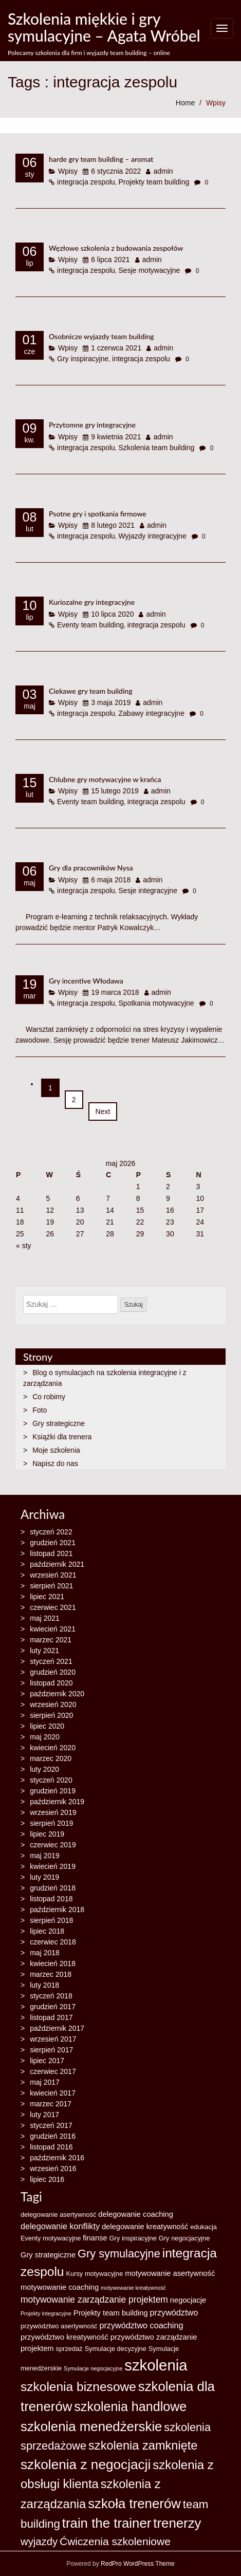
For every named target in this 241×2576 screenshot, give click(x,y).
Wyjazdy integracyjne (153, 536)
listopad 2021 (51, 1553)
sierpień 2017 (51, 2050)
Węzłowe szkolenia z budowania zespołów (116, 248)
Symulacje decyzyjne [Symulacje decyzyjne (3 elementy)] (115, 2348)
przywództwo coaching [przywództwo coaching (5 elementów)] (141, 2325)
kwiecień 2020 (53, 1748)
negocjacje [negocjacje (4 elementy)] (188, 2300)
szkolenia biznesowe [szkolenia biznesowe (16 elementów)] (78, 2387)
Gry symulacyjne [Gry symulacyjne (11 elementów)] (119, 2253)
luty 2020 (44, 1769)
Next (103, 1111)
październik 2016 (57, 2158)
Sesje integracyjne (148, 890)
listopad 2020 (51, 1683)
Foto (39, 1410)
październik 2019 (57, 1801)
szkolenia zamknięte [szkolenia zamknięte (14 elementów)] (142, 2445)
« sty (23, 1245)
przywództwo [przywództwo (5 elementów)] (174, 2312)
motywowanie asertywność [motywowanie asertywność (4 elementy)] (170, 2273)
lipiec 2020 (47, 1726)
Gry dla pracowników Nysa (91, 867)
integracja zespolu (86, 182)
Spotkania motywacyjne (156, 1003)
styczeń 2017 (51, 2125)
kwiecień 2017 (53, 2093)
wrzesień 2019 (53, 1812)
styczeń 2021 (51, 1661)
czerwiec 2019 (53, 1845)
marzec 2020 (50, 1758)
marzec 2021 (50, 1640)
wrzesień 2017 (53, 2039)
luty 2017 (44, 2114)
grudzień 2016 (53, 2136)
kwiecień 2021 (53, 1629)
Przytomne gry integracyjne (92, 424)
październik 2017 (57, 2028)
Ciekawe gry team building (91, 691)
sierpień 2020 (51, 1715)
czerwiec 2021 (53, 1607)
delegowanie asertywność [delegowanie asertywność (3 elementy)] (58, 2214)
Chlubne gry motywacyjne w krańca (105, 779)
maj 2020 (45, 1737)
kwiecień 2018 (53, 1963)
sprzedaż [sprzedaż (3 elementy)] (69, 2348)
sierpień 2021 (51, 1586)
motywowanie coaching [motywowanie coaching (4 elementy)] (60, 2287)
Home (185, 103)
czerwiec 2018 (53, 1942)
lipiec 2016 (47, 2179)
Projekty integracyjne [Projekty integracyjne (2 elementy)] (46, 2313)
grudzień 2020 (53, 1672)
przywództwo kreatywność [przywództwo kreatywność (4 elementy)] (64, 2337)
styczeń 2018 (51, 1996)
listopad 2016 (51, 2147)
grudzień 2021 (53, 1543)
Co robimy (48, 1397)
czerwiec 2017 (53, 2071)
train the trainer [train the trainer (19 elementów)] (107, 2523)
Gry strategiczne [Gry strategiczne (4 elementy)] (48, 2255)
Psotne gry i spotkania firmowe (97, 513)
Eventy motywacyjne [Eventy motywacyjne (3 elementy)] (51, 2238)
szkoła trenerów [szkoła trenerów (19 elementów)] (134, 2503)
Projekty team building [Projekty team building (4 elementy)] (110, 2313)
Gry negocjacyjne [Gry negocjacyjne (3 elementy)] (184, 2238)
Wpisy (216, 103)
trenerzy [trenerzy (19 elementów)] (177, 2523)
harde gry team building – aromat (101, 159)
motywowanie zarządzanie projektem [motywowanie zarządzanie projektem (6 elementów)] (94, 2299)
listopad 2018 (51, 1899)
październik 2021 (57, 1564)
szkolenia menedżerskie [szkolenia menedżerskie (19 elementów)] (91, 2426)
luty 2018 (44, 1985)
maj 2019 (45, 1855)
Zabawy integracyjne (151, 713)
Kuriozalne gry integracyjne (92, 602)
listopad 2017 (51, 2017)
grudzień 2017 (53, 2007)
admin (163, 171)
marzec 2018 (50, 1974)
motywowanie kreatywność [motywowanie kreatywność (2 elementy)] (133, 2288)
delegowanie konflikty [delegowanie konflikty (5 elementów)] (60, 2226)
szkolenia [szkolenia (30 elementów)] (155, 2365)
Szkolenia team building (157, 447)
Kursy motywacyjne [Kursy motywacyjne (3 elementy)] (94, 2273)
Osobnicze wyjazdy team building (101, 336)
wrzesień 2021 (53, 1575)
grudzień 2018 (53, 1888)
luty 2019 (44, 1877)
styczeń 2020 (51, 1780)
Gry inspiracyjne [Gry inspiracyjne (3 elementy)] (133, 2238)
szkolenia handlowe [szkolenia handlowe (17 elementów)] (130, 2406)
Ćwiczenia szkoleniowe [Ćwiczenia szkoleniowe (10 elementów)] (115, 2541)
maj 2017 (45, 2082)
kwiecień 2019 (53, 1866)
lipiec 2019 (47, 1834)
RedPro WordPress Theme (137, 2563)
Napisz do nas (55, 1463)
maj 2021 (45, 1618)
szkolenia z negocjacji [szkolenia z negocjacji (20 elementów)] (86, 2464)
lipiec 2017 (47, 2060)
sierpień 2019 (51, 1823)
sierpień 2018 (51, 1920)
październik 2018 (57, 1909)
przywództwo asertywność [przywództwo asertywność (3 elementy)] (59, 2326)
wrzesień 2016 (53, 2168)
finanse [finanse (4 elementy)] (95, 2238)
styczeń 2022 (51, 1532)
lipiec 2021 (47, 1596)
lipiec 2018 (47, 1931)
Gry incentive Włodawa (86, 980)
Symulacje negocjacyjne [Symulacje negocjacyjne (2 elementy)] (93, 2368)
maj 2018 (45, 1953)
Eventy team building (90, 625)
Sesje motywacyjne (149, 270)
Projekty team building (154, 182)
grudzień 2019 (53, 1791)
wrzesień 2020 (53, 1704)
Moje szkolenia (56, 1450)
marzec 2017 (50, 2104)
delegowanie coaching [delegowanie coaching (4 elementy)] (135, 2214)
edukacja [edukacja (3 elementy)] (203, 2227)
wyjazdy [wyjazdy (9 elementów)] (39, 2541)
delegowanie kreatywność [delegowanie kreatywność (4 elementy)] (145, 2226)
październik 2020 (57, 1694)
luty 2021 (44, 1650)
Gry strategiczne (58, 1423)
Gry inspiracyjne (82, 359)
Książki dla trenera (61, 1437)
